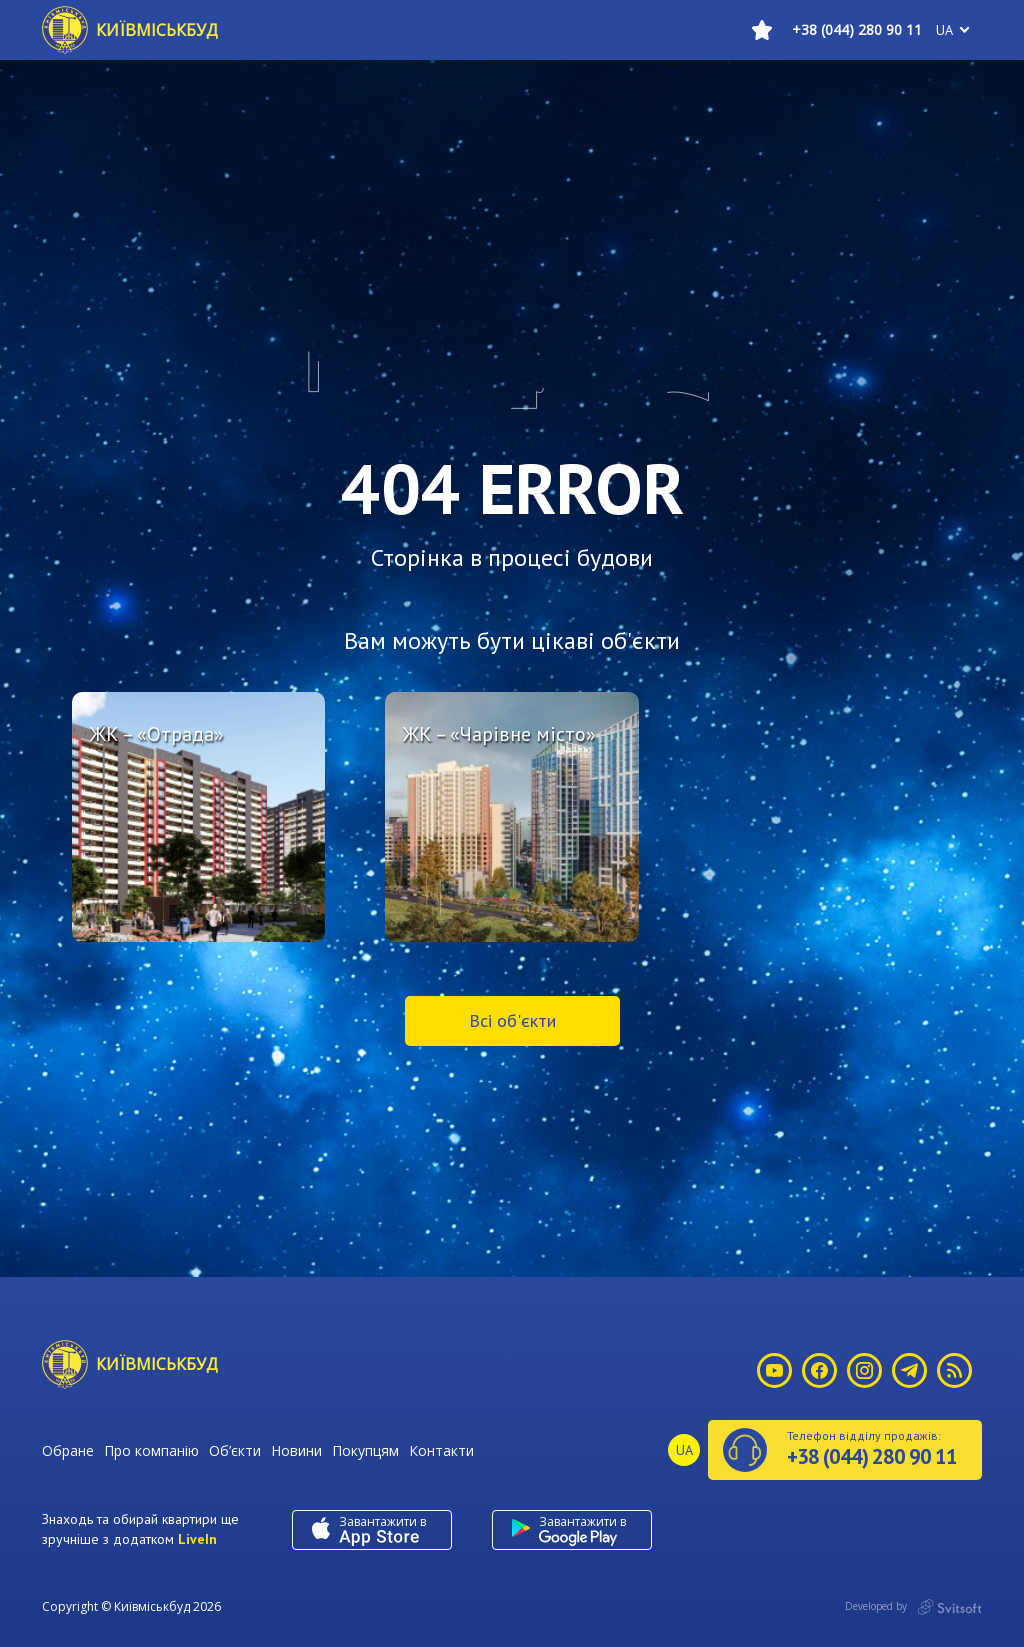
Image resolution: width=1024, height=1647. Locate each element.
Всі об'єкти (512, 1020)
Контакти (441, 1450)
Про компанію (151, 1450)
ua (944, 30)
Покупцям (365, 1450)
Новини (296, 1450)
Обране (68, 1450)
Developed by (913, 1607)
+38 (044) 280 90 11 (857, 29)
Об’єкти (235, 1450)
